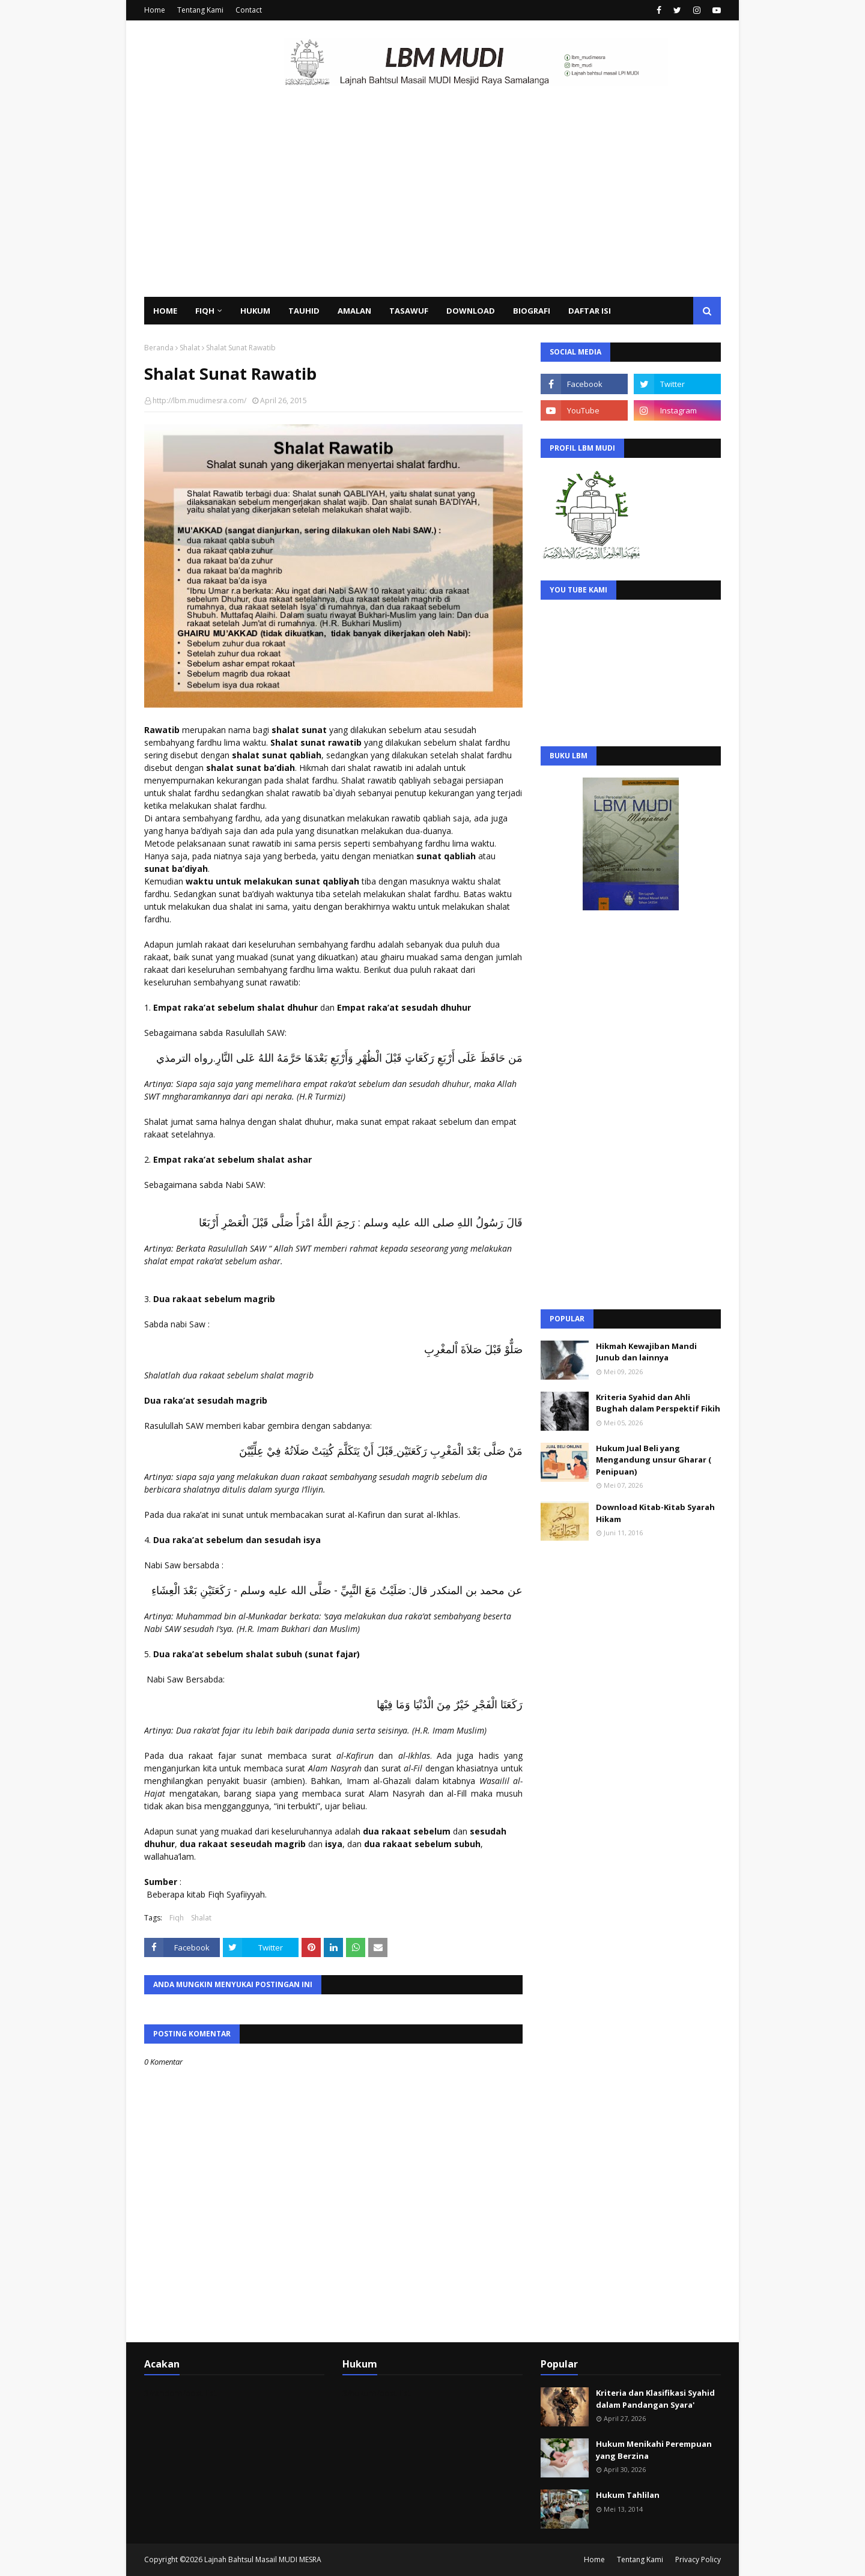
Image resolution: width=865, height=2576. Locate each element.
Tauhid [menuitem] (304, 310)
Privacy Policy (698, 2559)
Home (154, 10)
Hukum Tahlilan (628, 2494)
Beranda (159, 348)
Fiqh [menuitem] (204, 310)
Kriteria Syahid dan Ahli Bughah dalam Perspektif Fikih (658, 1403)
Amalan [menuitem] (354, 310)
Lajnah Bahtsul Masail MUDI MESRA (262, 2559)
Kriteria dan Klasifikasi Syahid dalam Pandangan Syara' (655, 2398)
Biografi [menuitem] (531, 310)
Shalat (190, 348)
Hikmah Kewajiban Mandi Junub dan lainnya (646, 1352)
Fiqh (176, 1918)
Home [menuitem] (165, 310)
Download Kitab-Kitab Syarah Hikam (655, 1513)
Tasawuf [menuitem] (408, 310)
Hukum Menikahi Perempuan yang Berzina (654, 2449)
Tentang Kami (200, 10)
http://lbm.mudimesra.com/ (199, 400)
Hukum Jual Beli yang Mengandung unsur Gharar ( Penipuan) (653, 1460)
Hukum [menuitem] (255, 310)
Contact (248, 10)
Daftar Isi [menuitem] (589, 310)
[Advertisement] (432, 207)
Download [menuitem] (470, 310)
